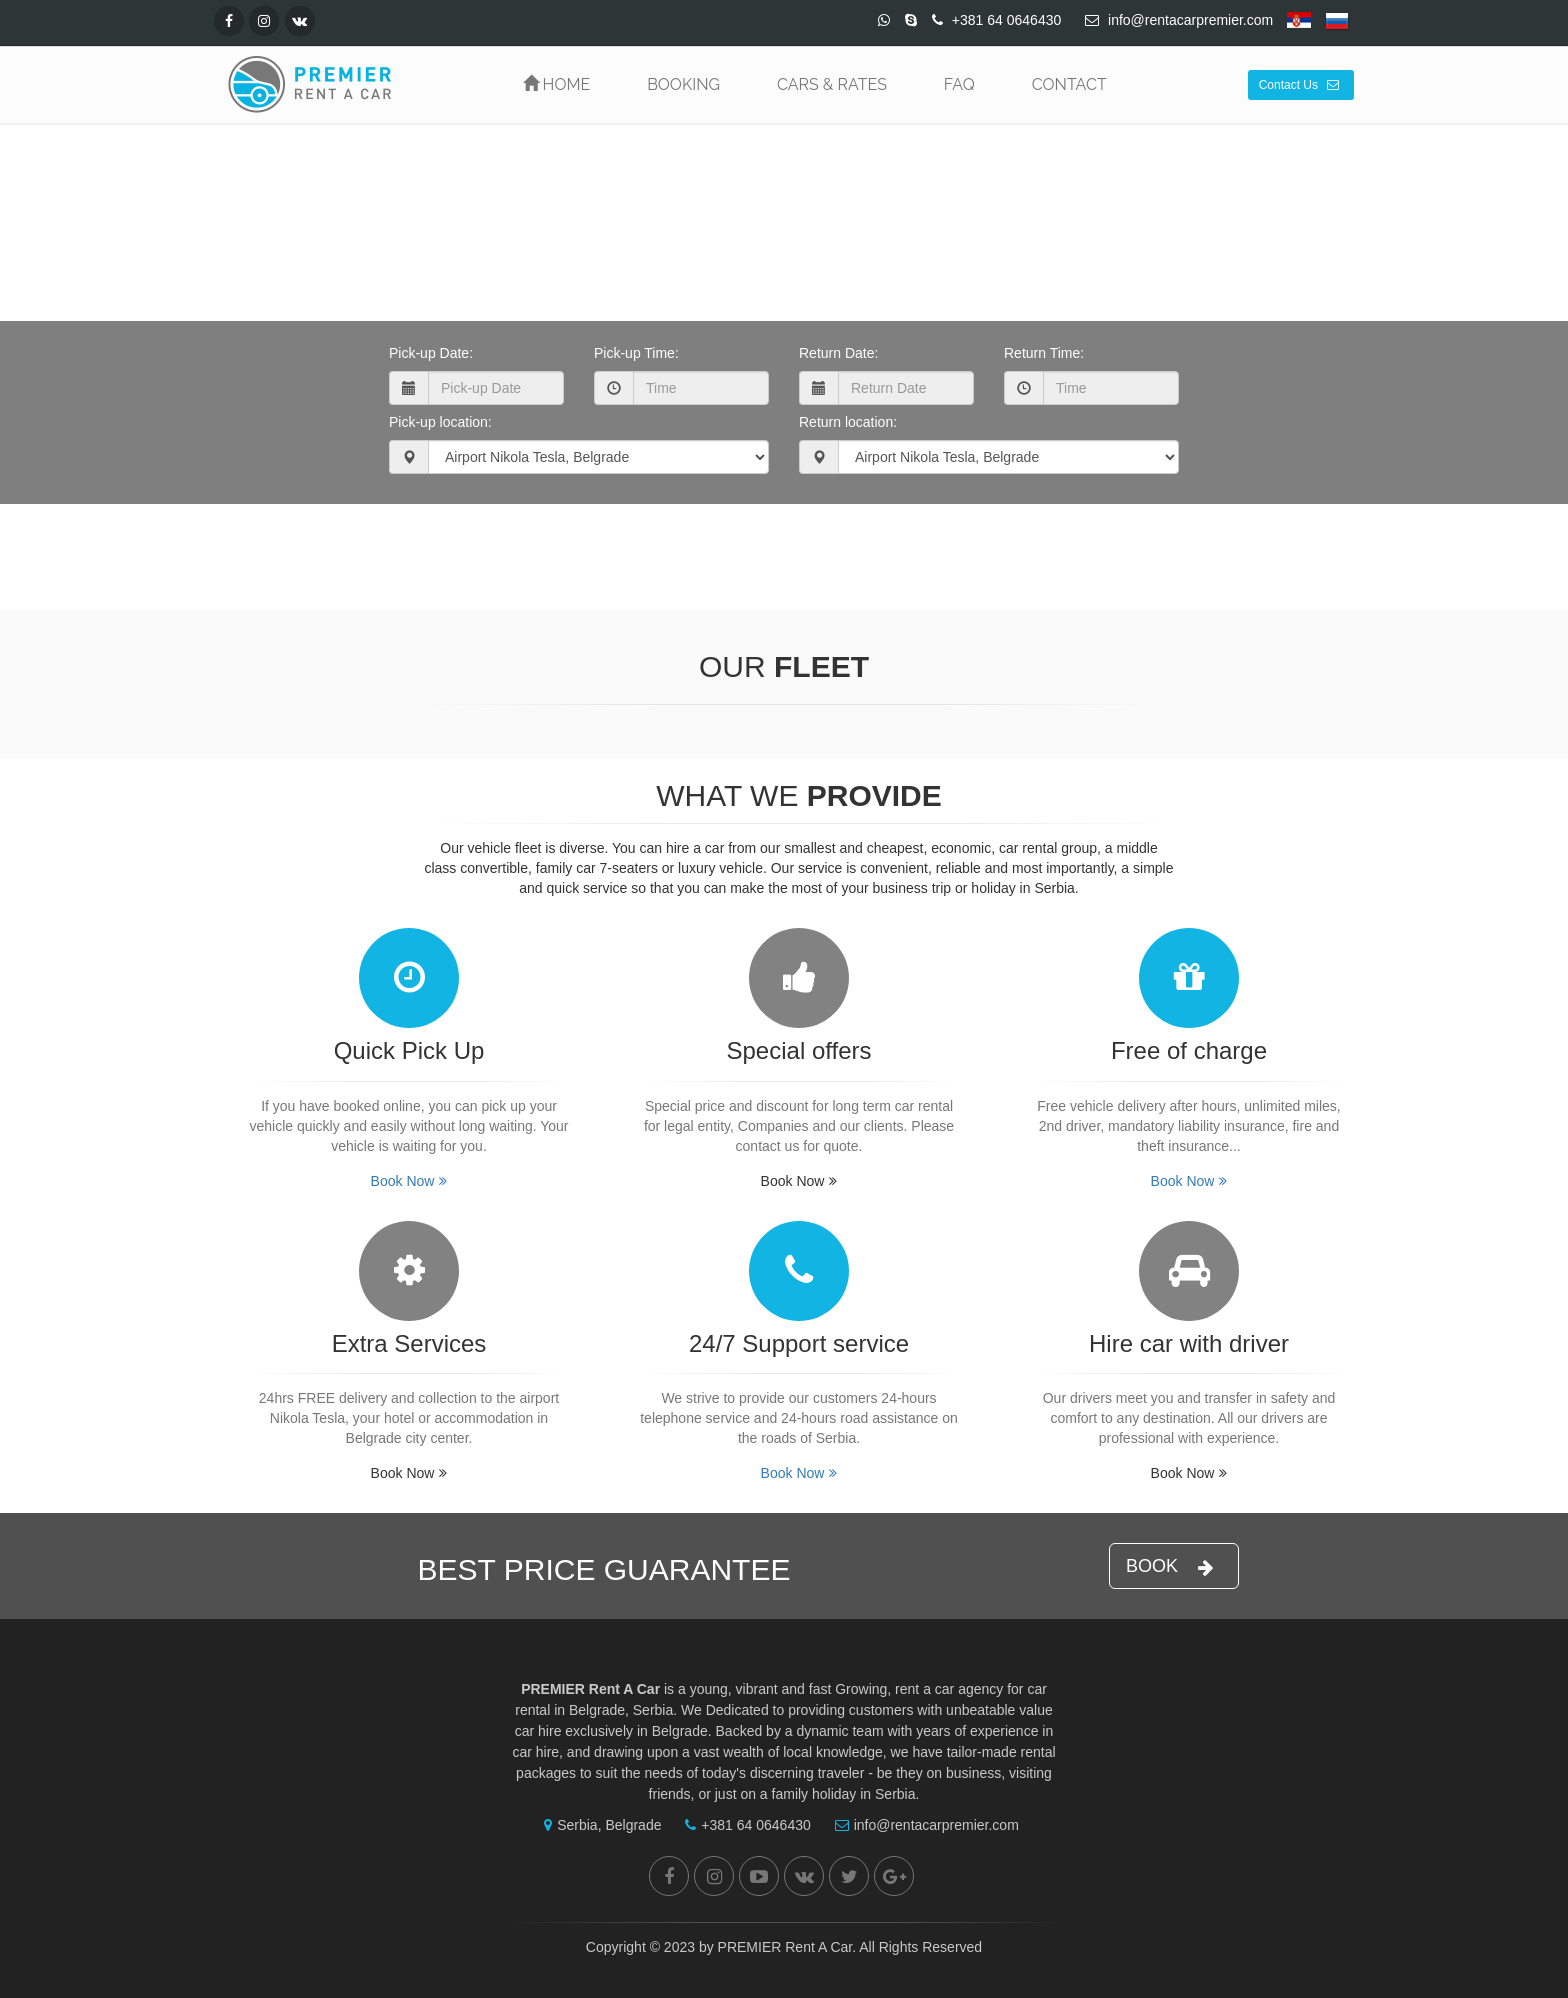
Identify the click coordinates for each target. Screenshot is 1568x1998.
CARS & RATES (832, 84)
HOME (557, 84)
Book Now (779, 547)
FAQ (959, 84)
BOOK (1169, 1566)
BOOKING (683, 84)
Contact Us (1299, 85)
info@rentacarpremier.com (922, 1825)
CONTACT (1069, 84)
